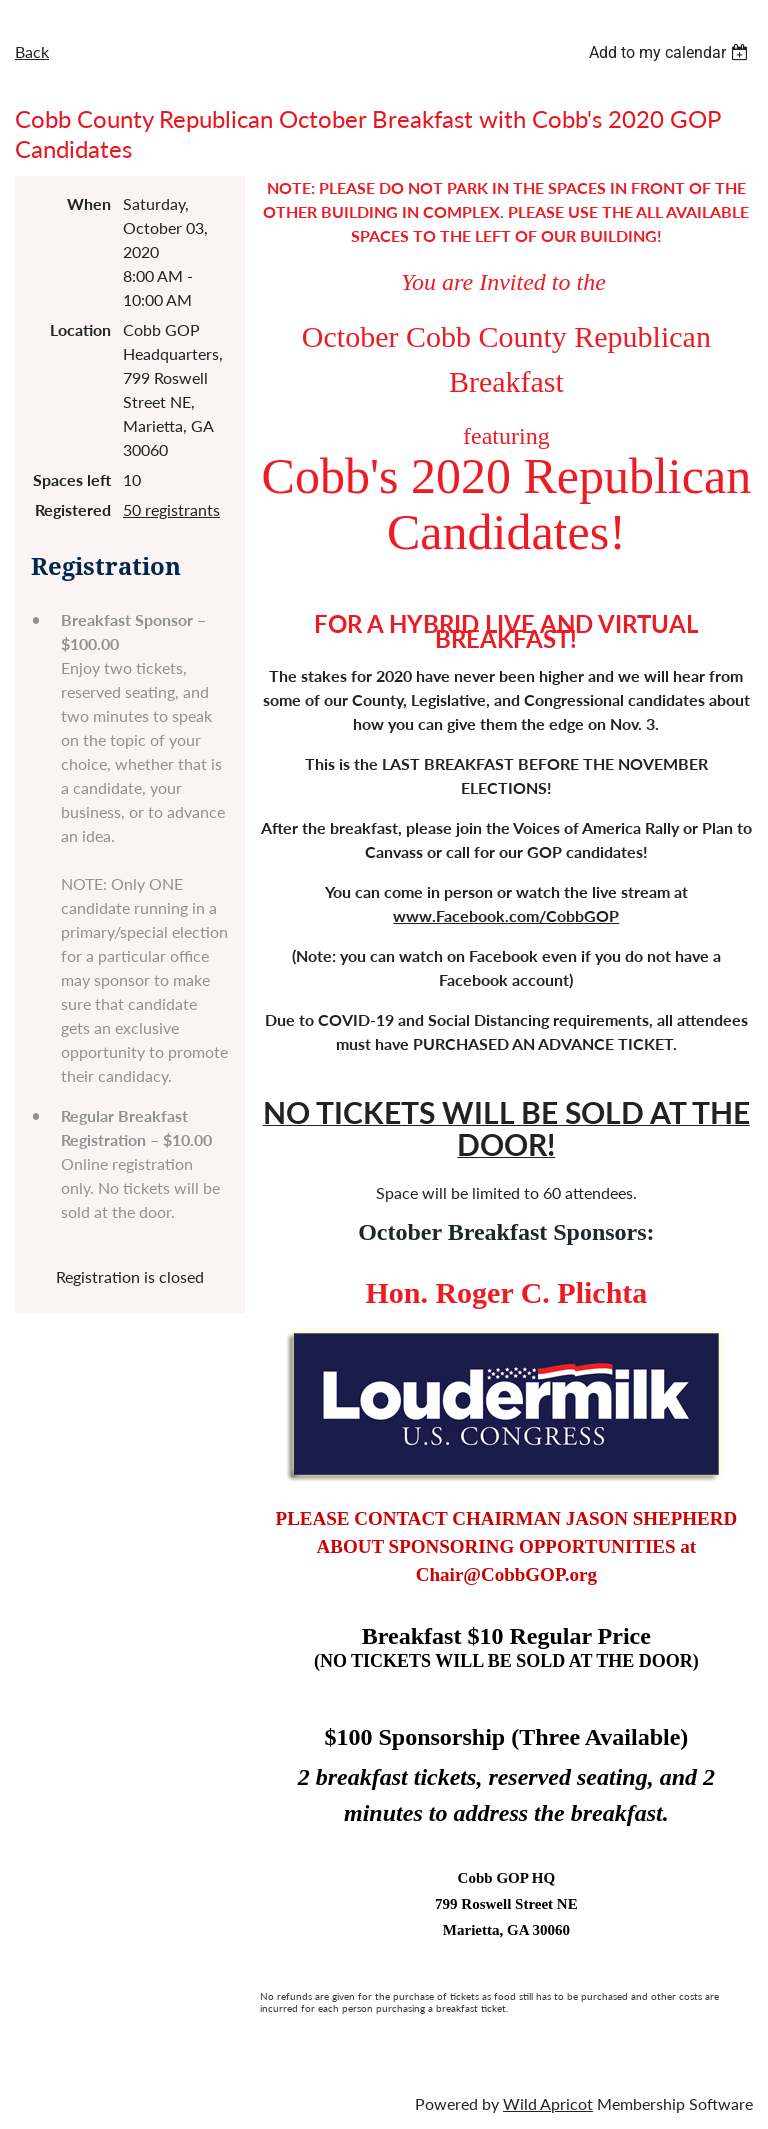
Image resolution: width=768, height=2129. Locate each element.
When (89, 203)
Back (32, 51)
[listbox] (671, 52)
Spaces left (72, 479)
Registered (73, 509)
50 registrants (171, 509)
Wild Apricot (548, 2103)
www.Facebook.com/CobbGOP (506, 915)
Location (80, 329)
